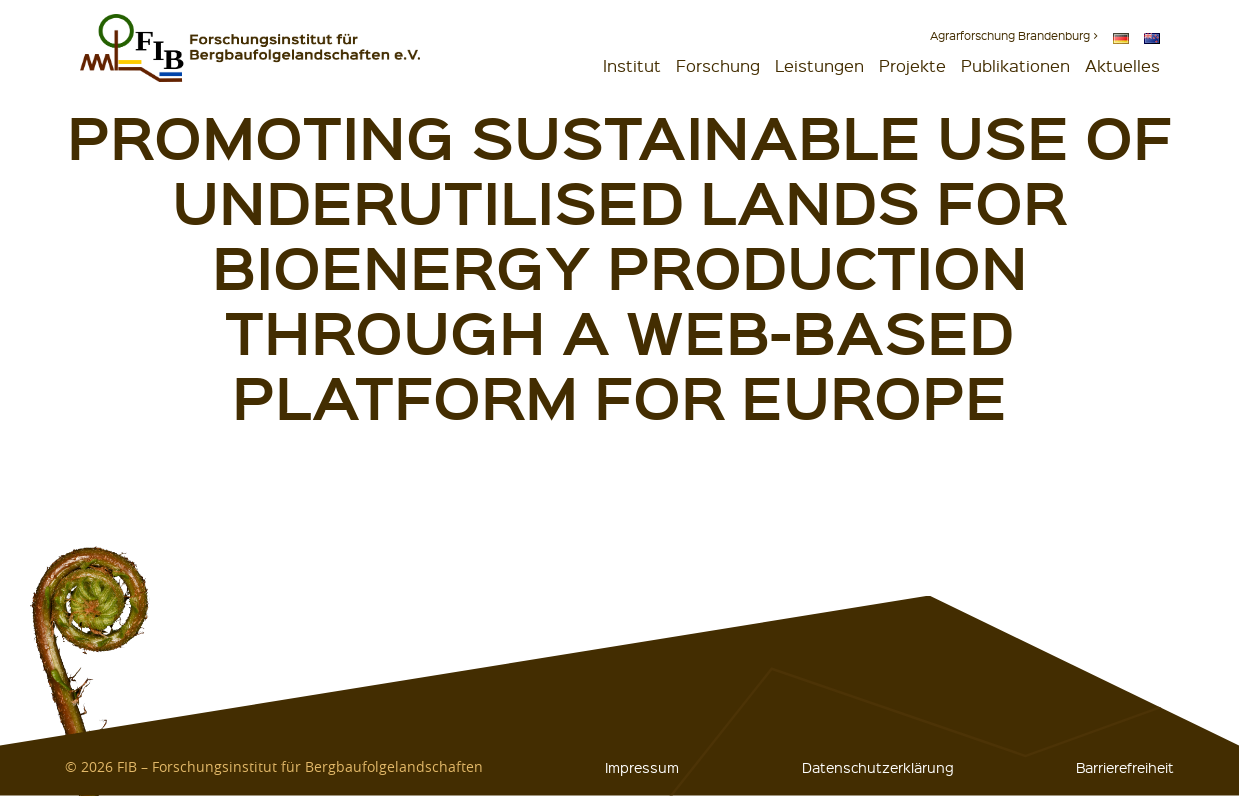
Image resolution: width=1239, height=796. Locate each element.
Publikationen (1015, 65)
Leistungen (819, 65)
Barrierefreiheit (1125, 767)
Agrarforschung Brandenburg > (1014, 35)
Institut (632, 65)
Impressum (642, 767)
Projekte (912, 65)
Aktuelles (1122, 65)
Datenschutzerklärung (878, 767)
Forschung (718, 65)
